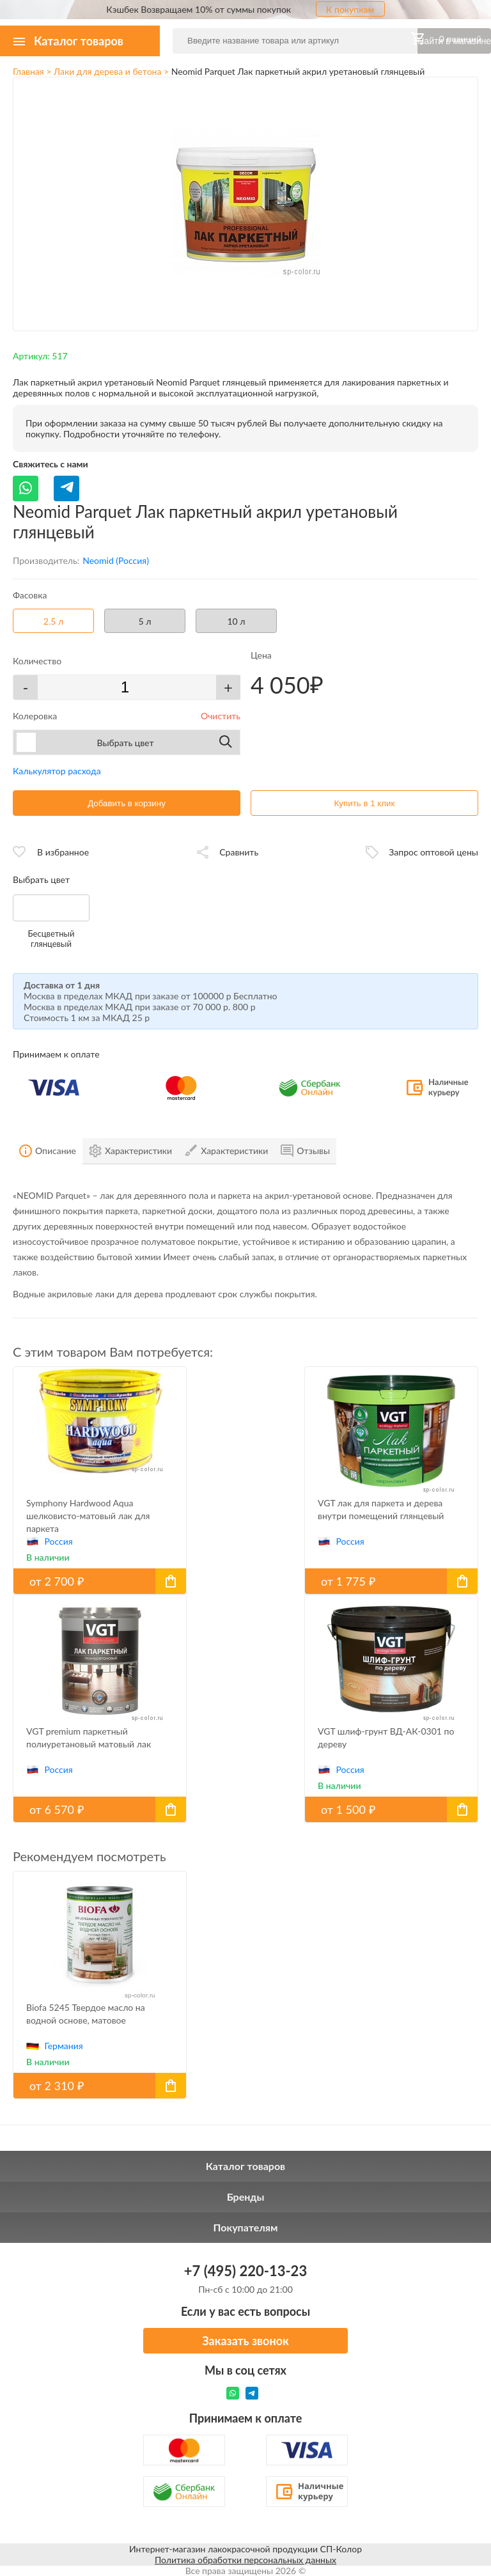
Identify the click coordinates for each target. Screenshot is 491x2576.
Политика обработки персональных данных (245, 2559)
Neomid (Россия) (115, 560)
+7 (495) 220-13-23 (245, 2270)
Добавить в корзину (127, 803)
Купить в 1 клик (364, 803)
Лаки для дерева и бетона (107, 71)
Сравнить (238, 852)
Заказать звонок (245, 2341)
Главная (28, 71)
